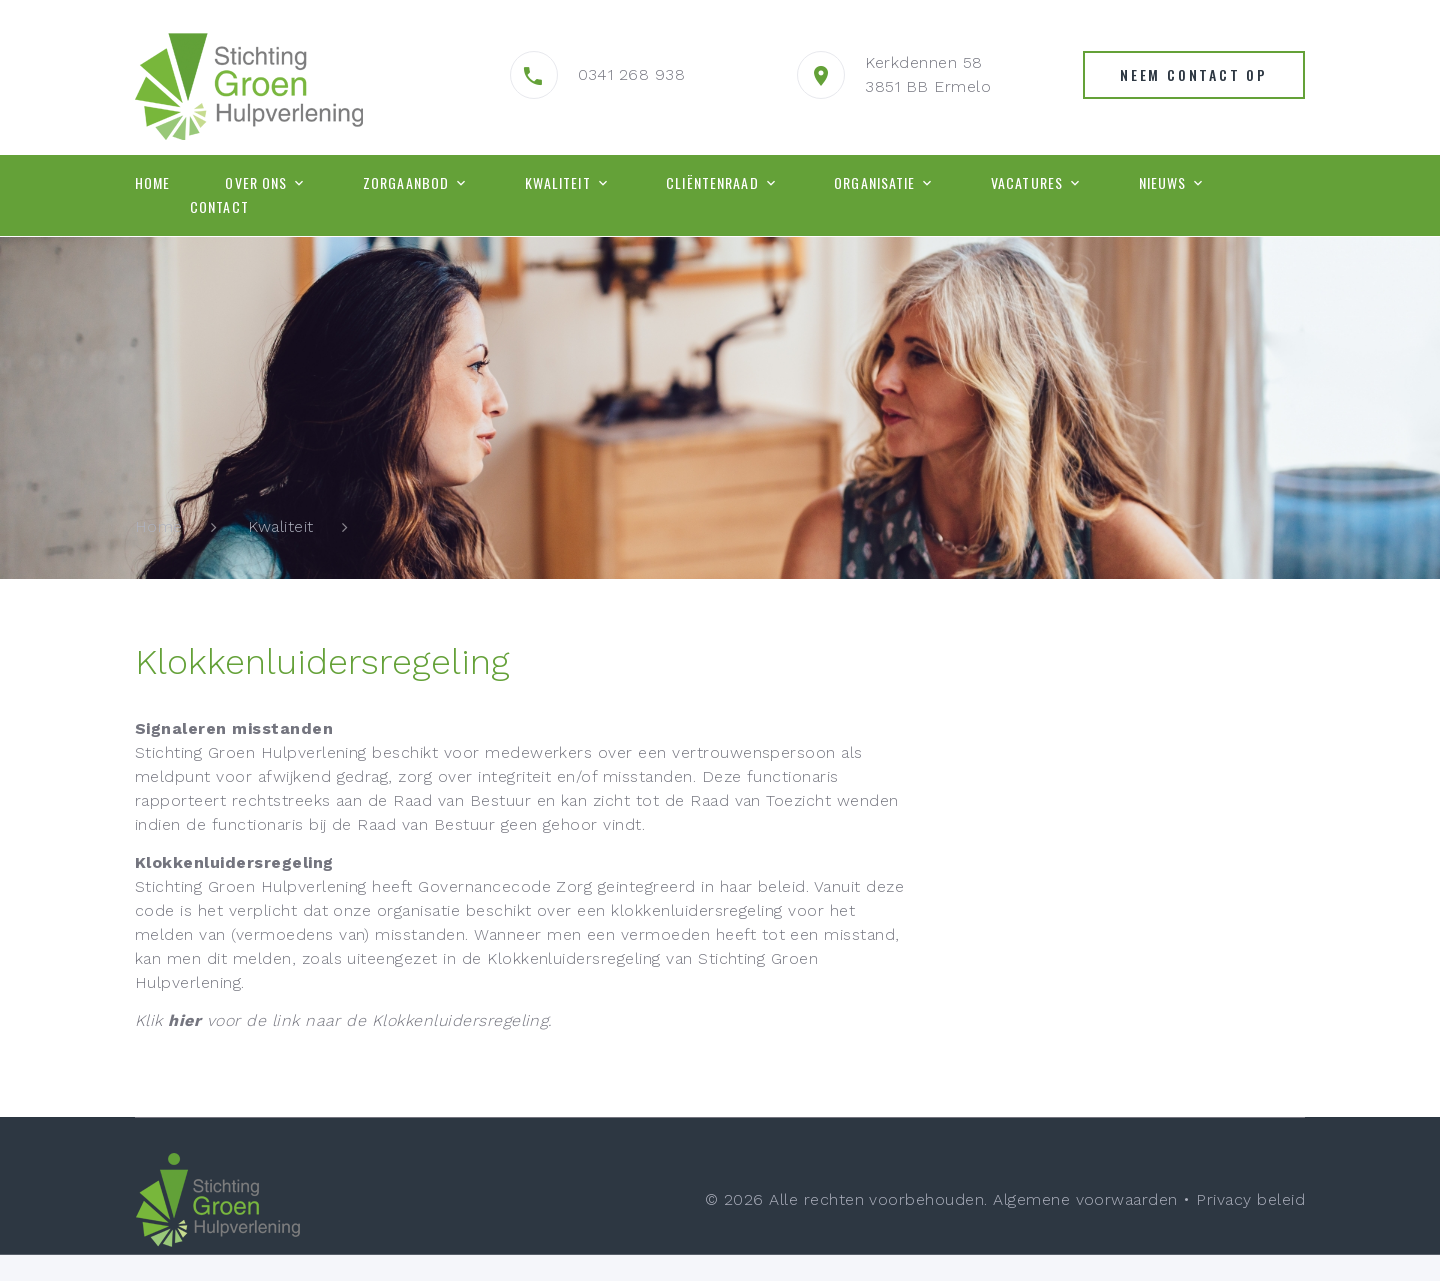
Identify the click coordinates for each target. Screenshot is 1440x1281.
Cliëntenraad (712, 183)
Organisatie (874, 183)
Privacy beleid (1250, 1199)
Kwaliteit (558, 183)
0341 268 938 (632, 74)
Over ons (256, 183)
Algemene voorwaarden (1085, 1199)
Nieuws (1163, 183)
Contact (219, 207)
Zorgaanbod (406, 183)
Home (152, 183)
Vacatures (1027, 183)
